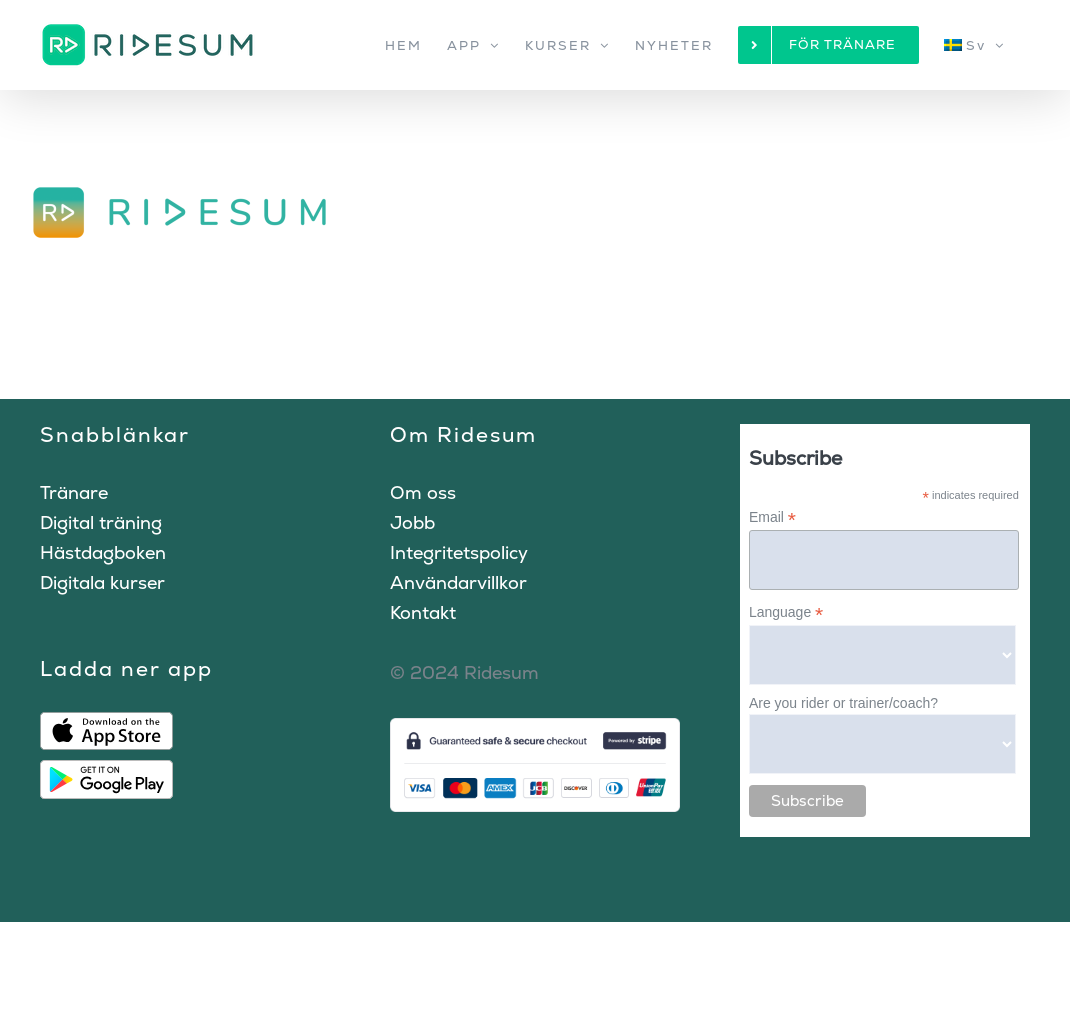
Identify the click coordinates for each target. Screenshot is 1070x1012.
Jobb (412, 522)
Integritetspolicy (459, 552)
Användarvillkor (458, 582)
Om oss (423, 492)
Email (772, 517)
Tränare (74, 492)
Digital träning (101, 522)
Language (786, 612)
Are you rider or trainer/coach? (843, 703)
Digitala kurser (102, 582)
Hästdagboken (103, 552)
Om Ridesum (463, 434)
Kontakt (423, 612)
